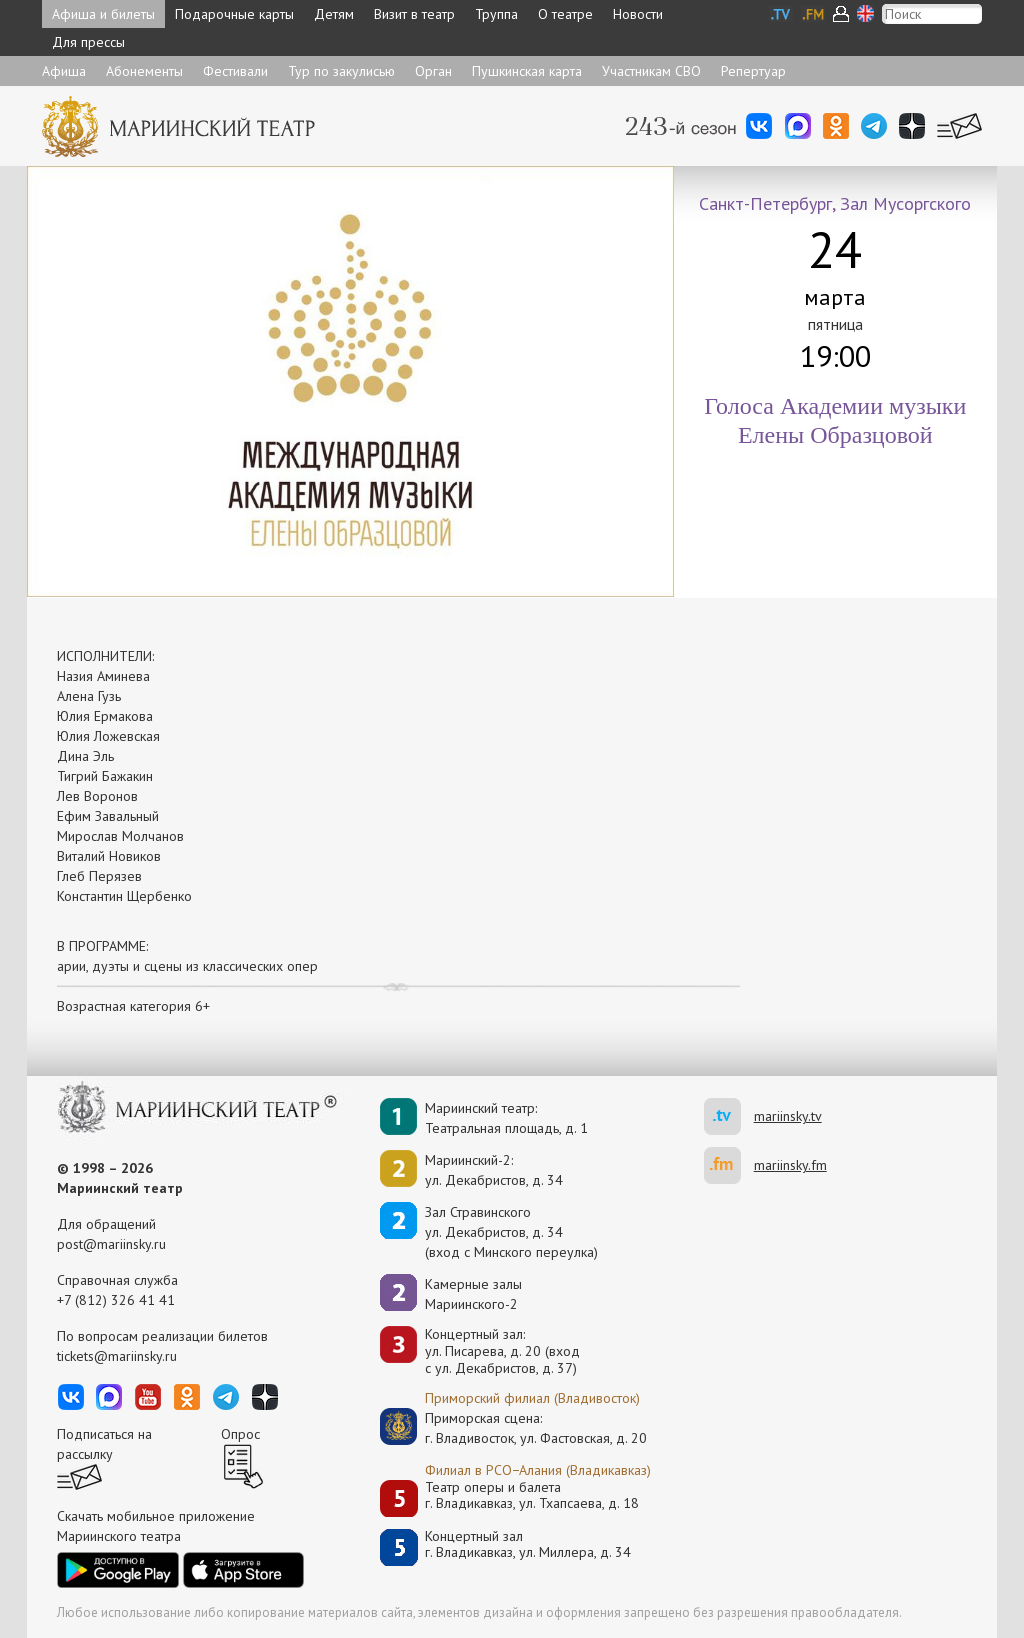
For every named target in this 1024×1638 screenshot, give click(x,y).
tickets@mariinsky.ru (117, 1356)
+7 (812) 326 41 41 (116, 1300)
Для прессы (88, 42)
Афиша (64, 71)
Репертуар (753, 71)
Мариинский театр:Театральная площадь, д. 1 (506, 1118)
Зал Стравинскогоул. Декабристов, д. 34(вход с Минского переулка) (511, 1232)
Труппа (496, 14)
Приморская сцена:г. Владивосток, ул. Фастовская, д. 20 (515, 1428)
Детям (334, 14)
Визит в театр (414, 14)
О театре (565, 14)
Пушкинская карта (527, 71)
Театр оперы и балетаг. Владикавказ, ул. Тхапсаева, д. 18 (532, 1495)
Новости (638, 14)
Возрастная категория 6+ (133, 1006)
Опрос (240, 1434)
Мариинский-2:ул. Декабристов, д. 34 (494, 1170)
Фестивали (235, 71)
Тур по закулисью (341, 71)
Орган (433, 71)
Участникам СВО (651, 71)
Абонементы (144, 71)
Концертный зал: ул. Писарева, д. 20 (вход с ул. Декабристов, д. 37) (502, 1351)
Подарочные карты (234, 14)
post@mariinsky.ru (111, 1244)
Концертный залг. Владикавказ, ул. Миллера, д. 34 (528, 1544)
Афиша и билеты (103, 14)
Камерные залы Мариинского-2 (473, 1294)
